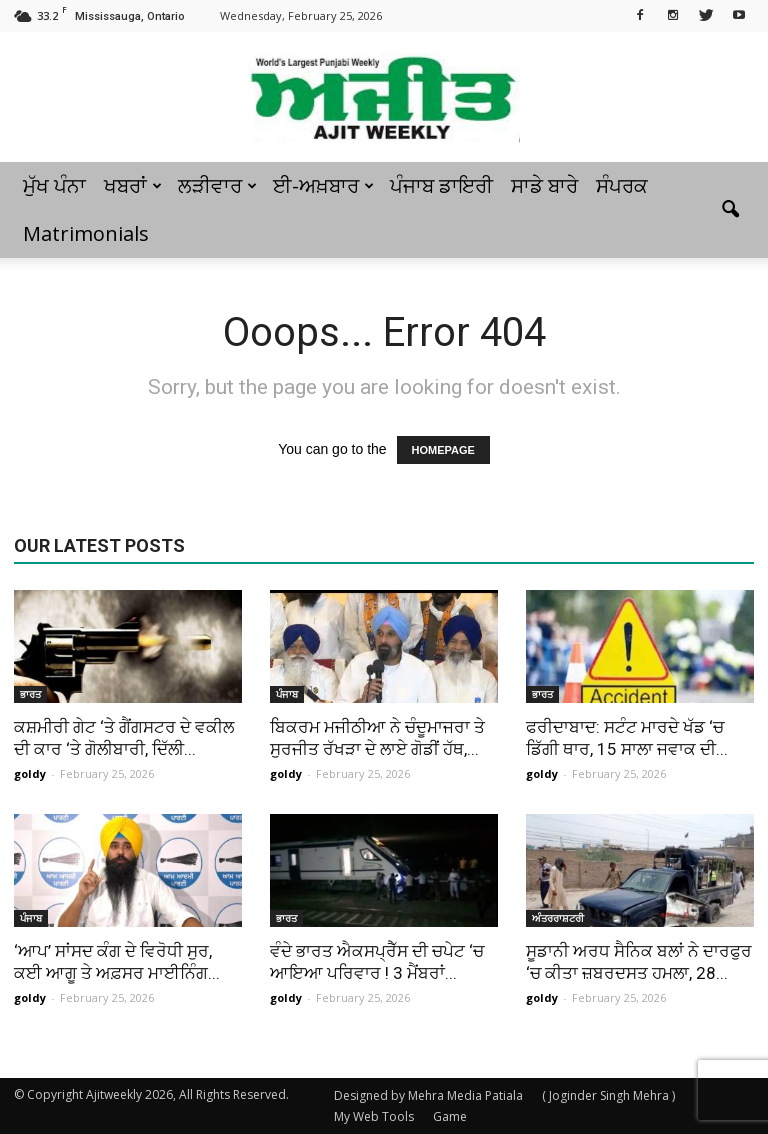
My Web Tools (374, 1116)
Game (450, 1116)
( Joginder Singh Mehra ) (608, 1095)
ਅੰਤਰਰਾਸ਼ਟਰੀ (558, 918)
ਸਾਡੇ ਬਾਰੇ (544, 185)
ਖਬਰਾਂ (133, 185)
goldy (30, 773)
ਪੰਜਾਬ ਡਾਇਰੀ (441, 185)
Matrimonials (86, 233)
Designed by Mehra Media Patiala (428, 1095)
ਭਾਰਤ (30, 694)
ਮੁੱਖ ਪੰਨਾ (54, 185)
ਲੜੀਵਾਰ (217, 185)
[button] (730, 210)
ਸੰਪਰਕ (622, 185)
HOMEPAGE (443, 450)
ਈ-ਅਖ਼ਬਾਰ (323, 185)
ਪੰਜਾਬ (287, 694)
